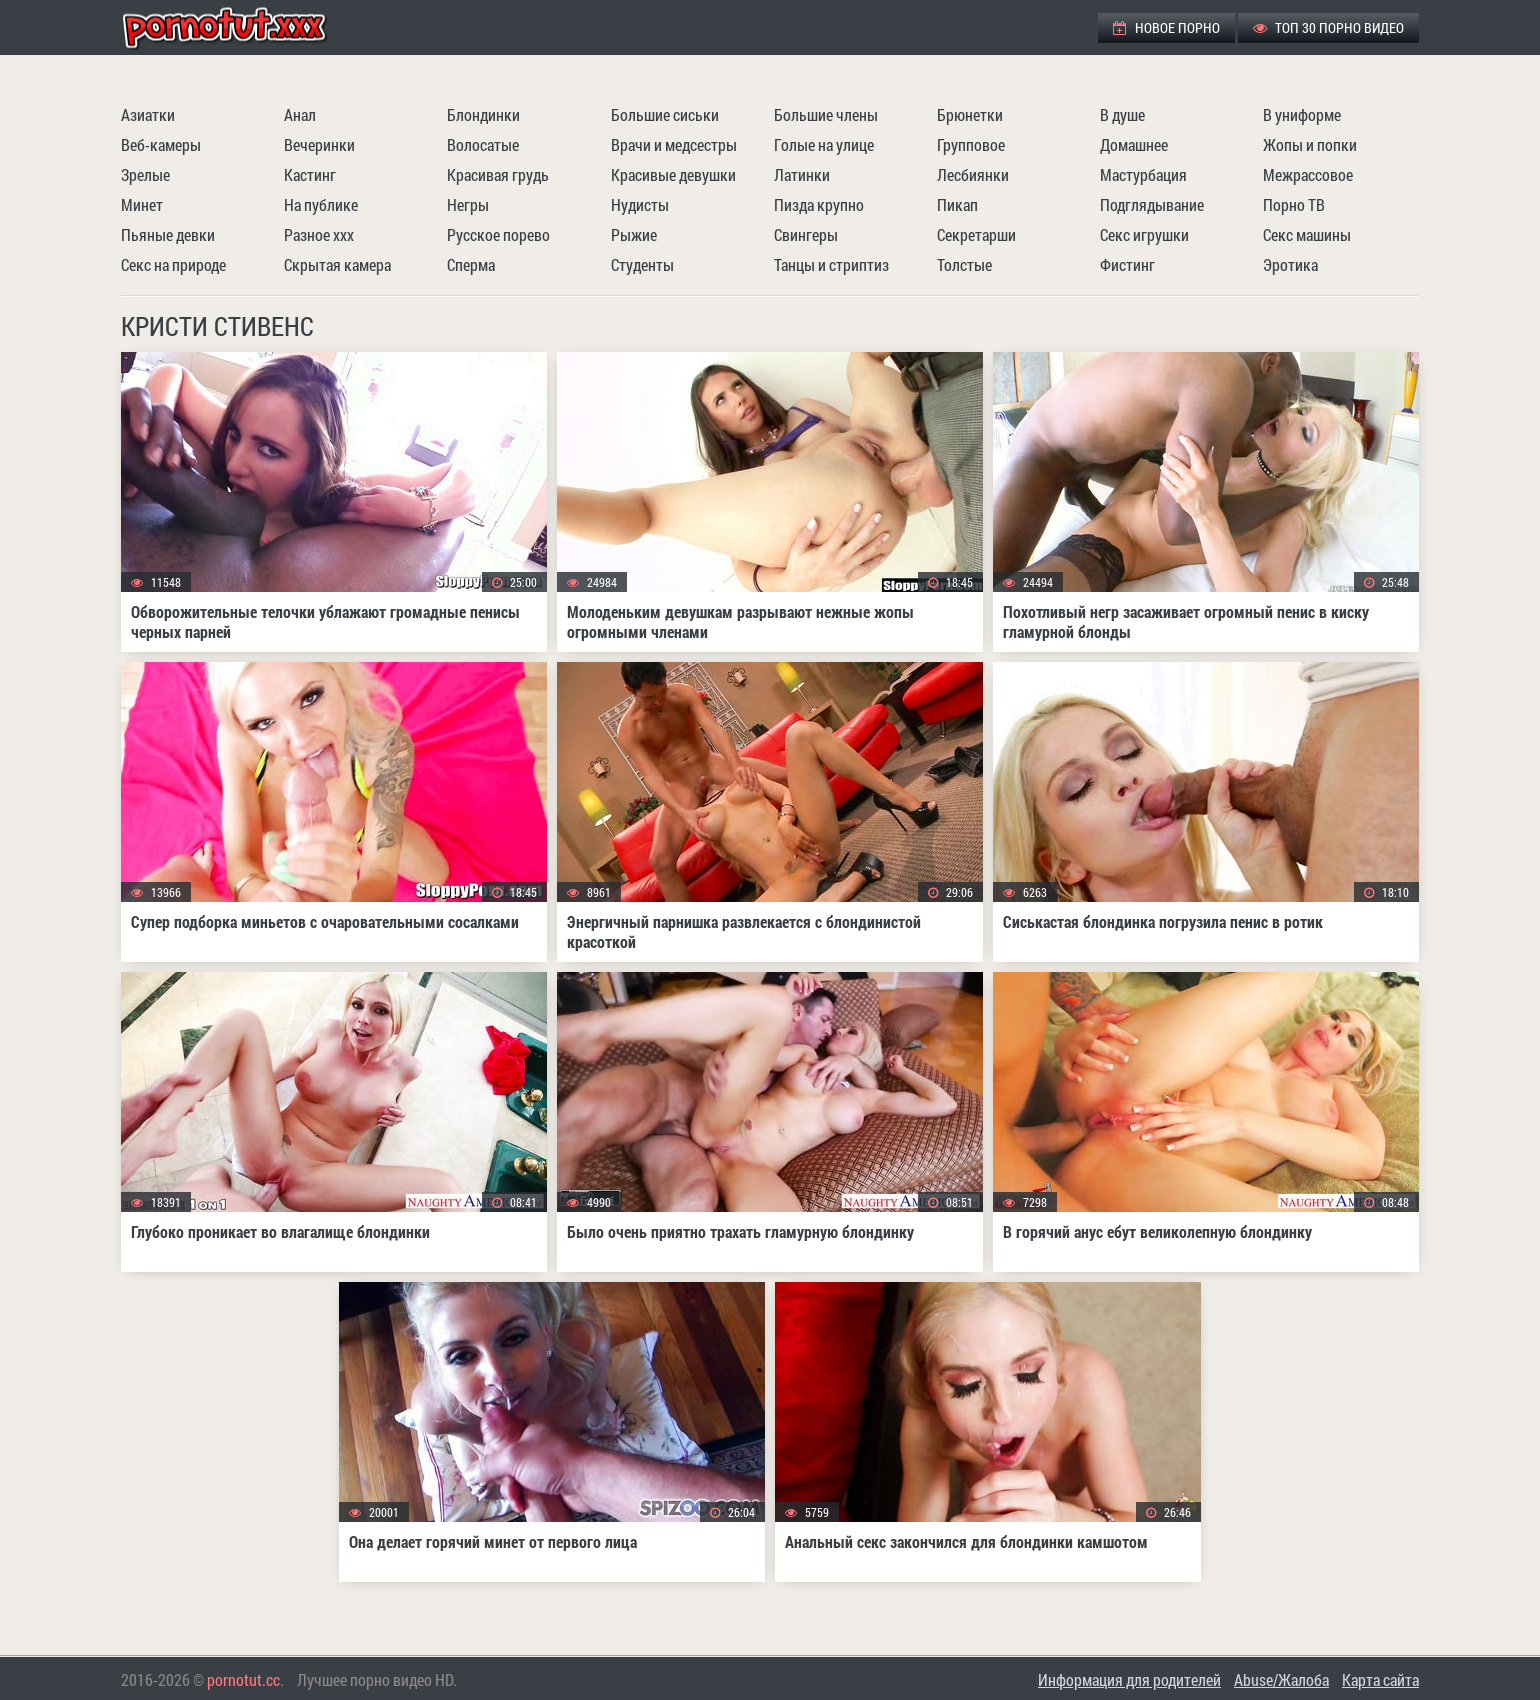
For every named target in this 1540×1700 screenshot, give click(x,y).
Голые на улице (824, 144)
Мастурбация (1143, 174)
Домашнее (1134, 144)
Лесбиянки (973, 174)
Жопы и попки (1310, 144)
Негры (468, 204)
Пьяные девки (168, 234)
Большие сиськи (665, 114)
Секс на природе (173, 264)
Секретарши (976, 234)
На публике (321, 204)
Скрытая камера (337, 264)
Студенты (642, 264)
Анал (300, 114)
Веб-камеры (161, 144)
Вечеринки (319, 144)
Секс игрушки (1144, 234)
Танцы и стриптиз (831, 264)
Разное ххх (319, 234)
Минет (142, 204)
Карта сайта (1380, 1679)
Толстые (964, 264)
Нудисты (640, 204)
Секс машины (1307, 234)
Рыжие (634, 234)
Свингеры (806, 234)
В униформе (1302, 114)
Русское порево (498, 234)
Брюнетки (970, 114)
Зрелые (145, 174)
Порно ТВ (1294, 204)
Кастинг (310, 174)
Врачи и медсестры (674, 144)
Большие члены (826, 114)
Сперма (471, 264)
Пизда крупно (819, 204)
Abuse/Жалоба (1281, 1679)
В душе (1122, 114)
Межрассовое (1308, 174)
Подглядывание (1152, 204)
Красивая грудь (498, 174)
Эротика (1290, 264)
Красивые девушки (673, 174)
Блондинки (483, 114)
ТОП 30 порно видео (1328, 27)
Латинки (802, 174)
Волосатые (483, 144)
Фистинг (1127, 264)
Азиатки (148, 114)
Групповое (971, 144)
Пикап (957, 204)
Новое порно (1166, 27)
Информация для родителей (1129, 1679)
